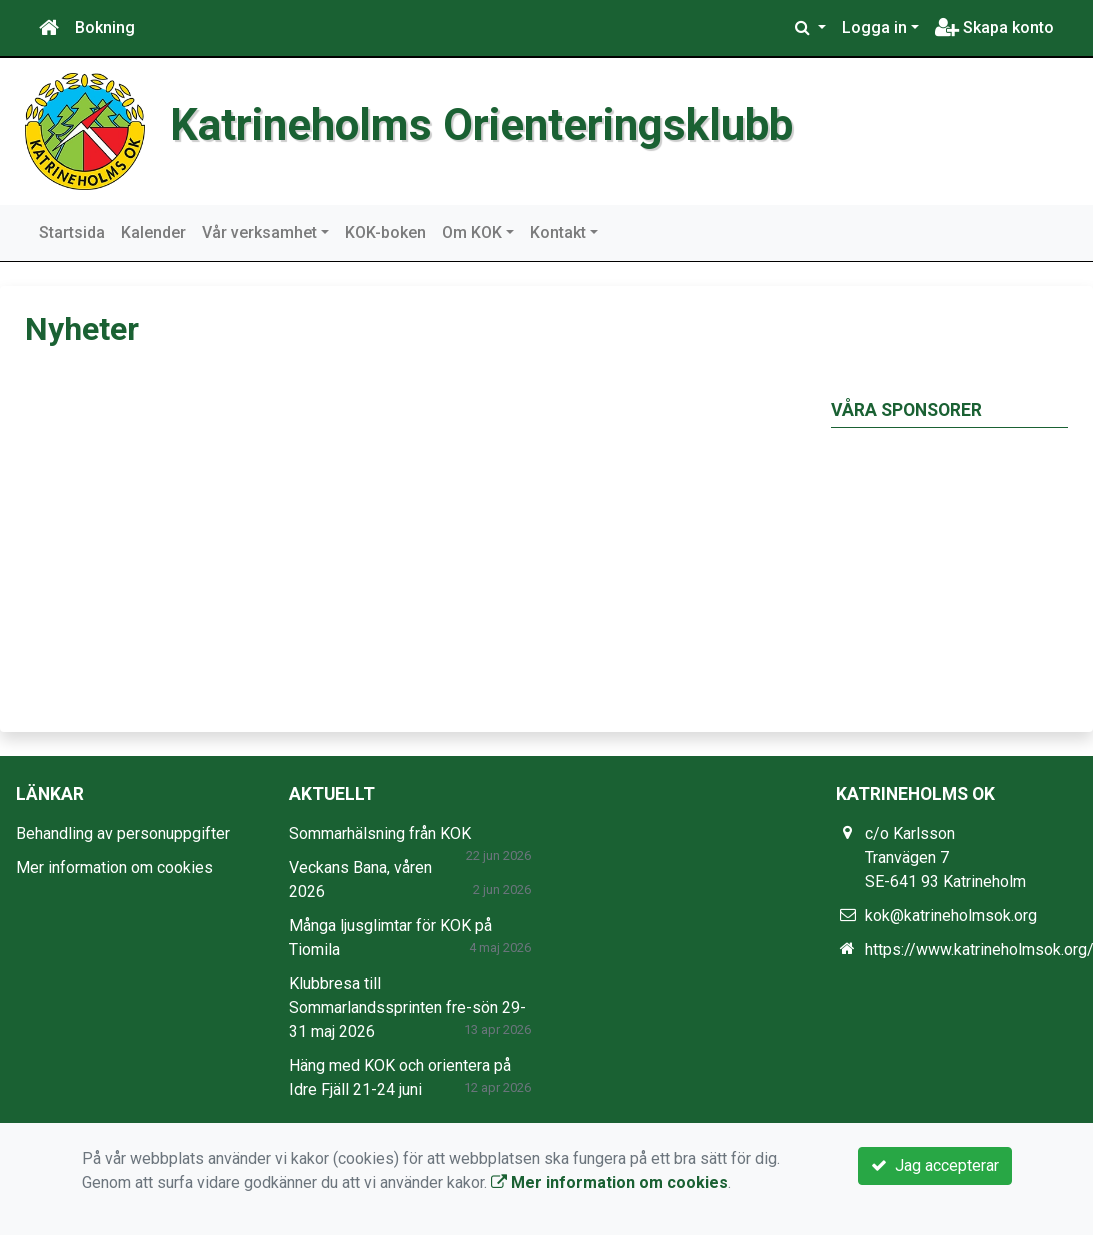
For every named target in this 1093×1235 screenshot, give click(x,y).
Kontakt (558, 232)
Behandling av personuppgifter (123, 833)
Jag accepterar (935, 1165)
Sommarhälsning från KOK (380, 833)
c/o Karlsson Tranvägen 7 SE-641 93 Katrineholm (945, 857)
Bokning (105, 27)
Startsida (72, 232)
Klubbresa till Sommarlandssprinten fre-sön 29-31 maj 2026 (407, 1007)
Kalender (153, 232)
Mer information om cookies (114, 867)
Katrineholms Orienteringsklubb (481, 125)
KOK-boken (385, 232)
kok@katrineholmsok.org (951, 915)
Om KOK (472, 232)
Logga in (874, 27)
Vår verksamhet (259, 232)
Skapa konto (994, 27)
